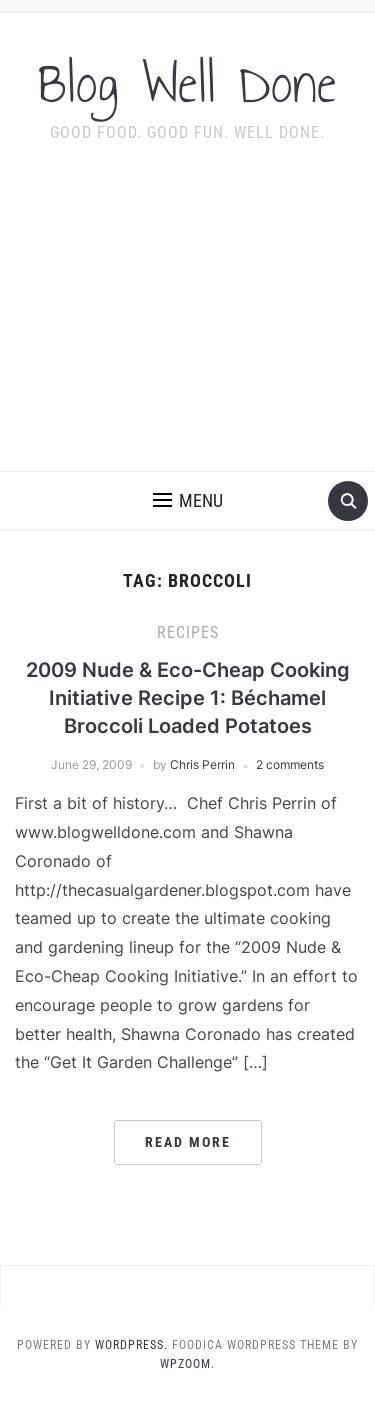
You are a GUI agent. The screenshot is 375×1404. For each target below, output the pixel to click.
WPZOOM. (187, 1364)
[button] (188, 501)
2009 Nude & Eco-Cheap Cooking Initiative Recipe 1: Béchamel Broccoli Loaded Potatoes (188, 698)
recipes (188, 632)
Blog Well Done (187, 84)
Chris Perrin (202, 764)
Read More (188, 1142)
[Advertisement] (187, 321)
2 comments (290, 764)
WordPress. (131, 1345)
